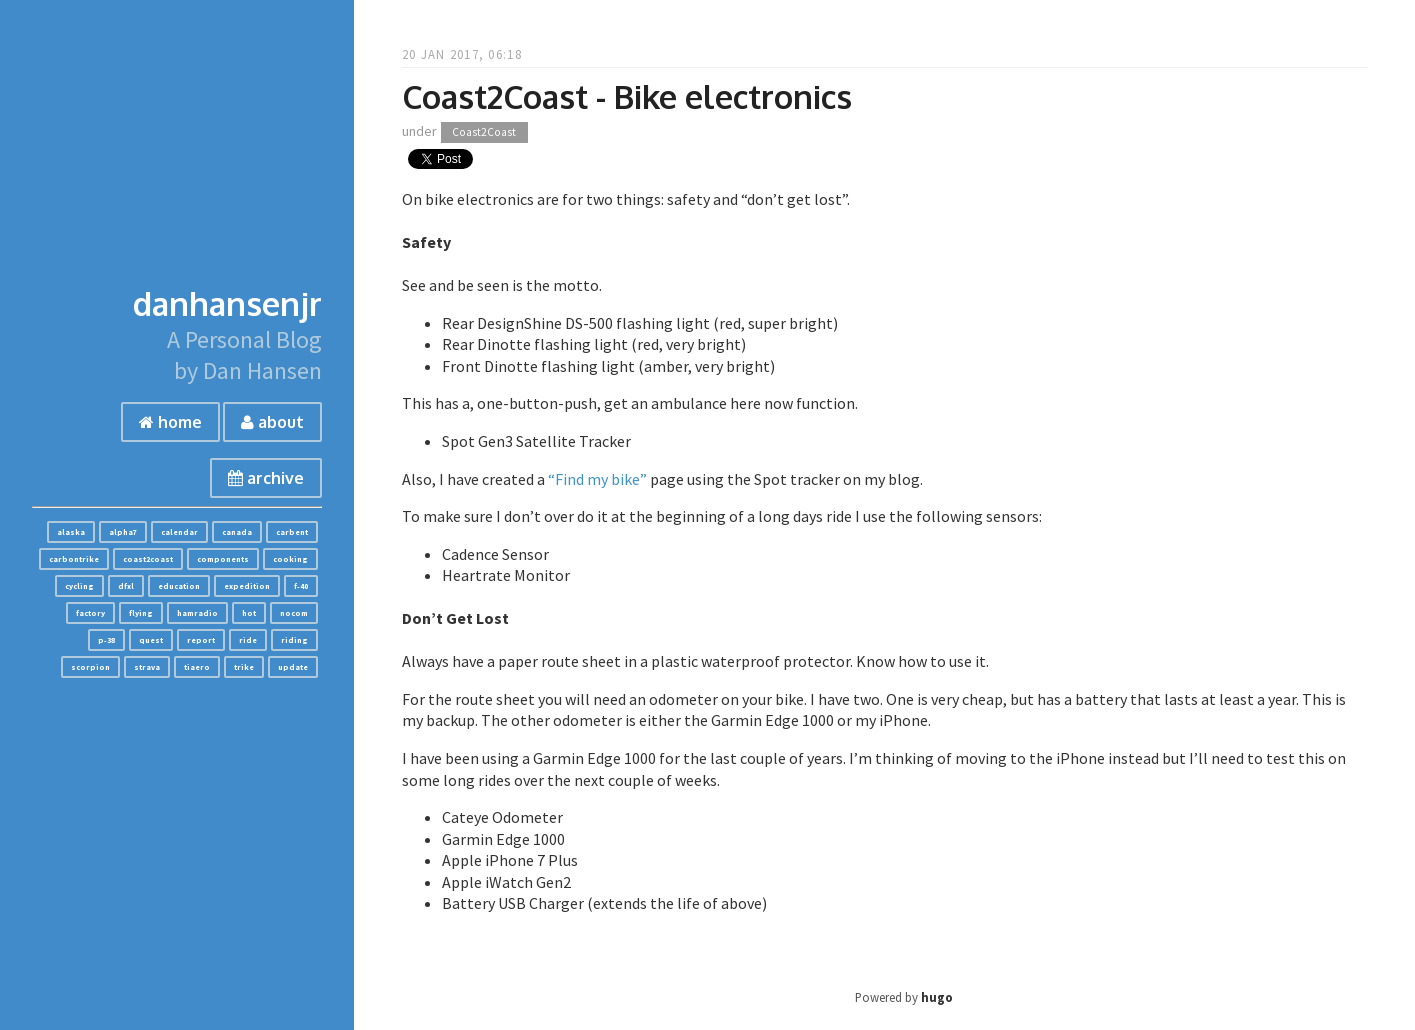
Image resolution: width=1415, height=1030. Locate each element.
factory (90, 613)
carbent (292, 532)
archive (266, 478)
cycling (79, 586)
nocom (294, 613)
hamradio (197, 613)
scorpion (90, 667)
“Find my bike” (597, 479)
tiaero (197, 667)
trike (244, 667)
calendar (179, 532)
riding (294, 640)
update (293, 667)
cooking (290, 559)
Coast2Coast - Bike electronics (627, 96)
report (201, 640)
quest (151, 640)
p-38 (106, 640)
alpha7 (123, 532)
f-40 (301, 586)
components (223, 559)
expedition (247, 586)
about (272, 422)
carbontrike (74, 559)
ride (248, 640)
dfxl (126, 586)
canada (237, 532)
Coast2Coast (484, 132)
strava (147, 667)
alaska (71, 532)
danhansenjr (227, 303)
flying (141, 613)
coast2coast (148, 559)
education (179, 586)
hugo (937, 997)
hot (249, 613)
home (170, 422)
